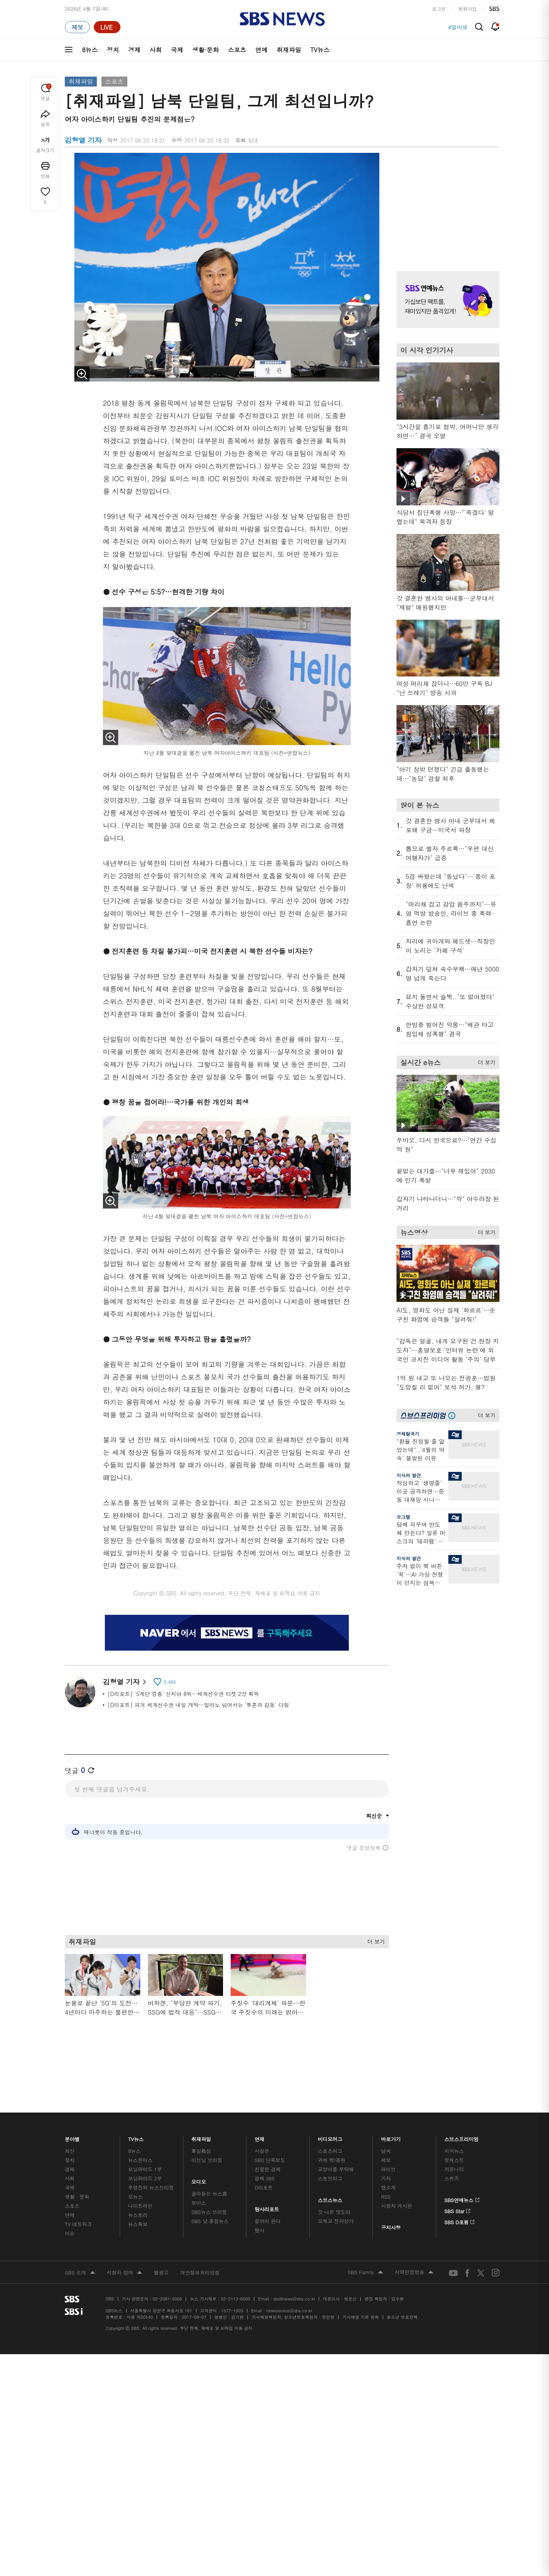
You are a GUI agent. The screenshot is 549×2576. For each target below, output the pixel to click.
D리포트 (264, 2151)
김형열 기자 (124, 1681)
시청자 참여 (124, 2237)
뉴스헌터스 (140, 2123)
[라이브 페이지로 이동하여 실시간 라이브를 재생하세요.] (107, 27)
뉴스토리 (138, 2178)
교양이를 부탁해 (336, 2133)
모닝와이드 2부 (145, 2142)
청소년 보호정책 (402, 2281)
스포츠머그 (330, 2114)
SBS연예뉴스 (462, 2162)
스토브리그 (330, 2142)
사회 (155, 49)
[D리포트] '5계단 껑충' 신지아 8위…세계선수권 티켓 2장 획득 (183, 1694)
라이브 (388, 2133)
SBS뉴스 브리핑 (209, 2175)
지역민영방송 (414, 2236)
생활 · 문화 (77, 2160)
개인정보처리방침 (200, 2236)
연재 (260, 2100)
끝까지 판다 (268, 2184)
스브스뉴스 (330, 2161)
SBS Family (365, 2236)
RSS (385, 2160)
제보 (386, 2123)
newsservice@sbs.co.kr (289, 2274)
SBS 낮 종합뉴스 (210, 2184)
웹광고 (161, 2236)
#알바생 (457, 27)
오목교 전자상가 (336, 2184)
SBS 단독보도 (270, 2123)
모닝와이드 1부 (145, 2133)
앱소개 (388, 2151)
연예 (261, 49)
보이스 (198, 2166)
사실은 (262, 2114)
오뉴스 (135, 2160)
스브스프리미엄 (461, 2100)
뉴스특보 (138, 2187)
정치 (113, 49)
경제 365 (264, 2142)
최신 (70, 2114)
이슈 (70, 2197)
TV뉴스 (320, 49)
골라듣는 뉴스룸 (209, 2157)
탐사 (260, 2194)
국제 (177, 49)
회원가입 (467, 8)
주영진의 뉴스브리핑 (151, 2151)
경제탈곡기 (407, 1433)
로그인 (439, 8)
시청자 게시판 (396, 2169)
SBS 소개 (80, 2237)
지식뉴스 (454, 2114)
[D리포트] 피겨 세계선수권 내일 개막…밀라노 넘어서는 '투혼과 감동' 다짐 (198, 1705)
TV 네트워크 (78, 2187)
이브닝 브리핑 (206, 2123)
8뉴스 (90, 49)
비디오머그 (330, 2100)
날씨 (386, 2114)
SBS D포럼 (459, 2185)
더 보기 (374, 1940)
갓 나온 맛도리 (334, 2175)
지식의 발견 (408, 1475)
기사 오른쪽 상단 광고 (446, 202)
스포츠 (237, 49)
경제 (134, 49)
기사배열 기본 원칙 (360, 2281)
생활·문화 (205, 49)
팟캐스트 (454, 2123)
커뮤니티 (454, 2133)
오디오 (198, 2143)
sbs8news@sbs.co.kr (294, 2262)
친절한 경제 (268, 2133)
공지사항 (390, 2191)
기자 (386, 2142)
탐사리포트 (267, 2171)
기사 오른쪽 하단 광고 (446, 1665)
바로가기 (391, 2100)
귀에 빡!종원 (332, 2123)
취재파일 (289, 49)
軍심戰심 (201, 2114)
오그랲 (403, 1516)
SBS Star (457, 2173)
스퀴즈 (451, 2142)
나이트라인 (140, 2169)
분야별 (72, 2100)
